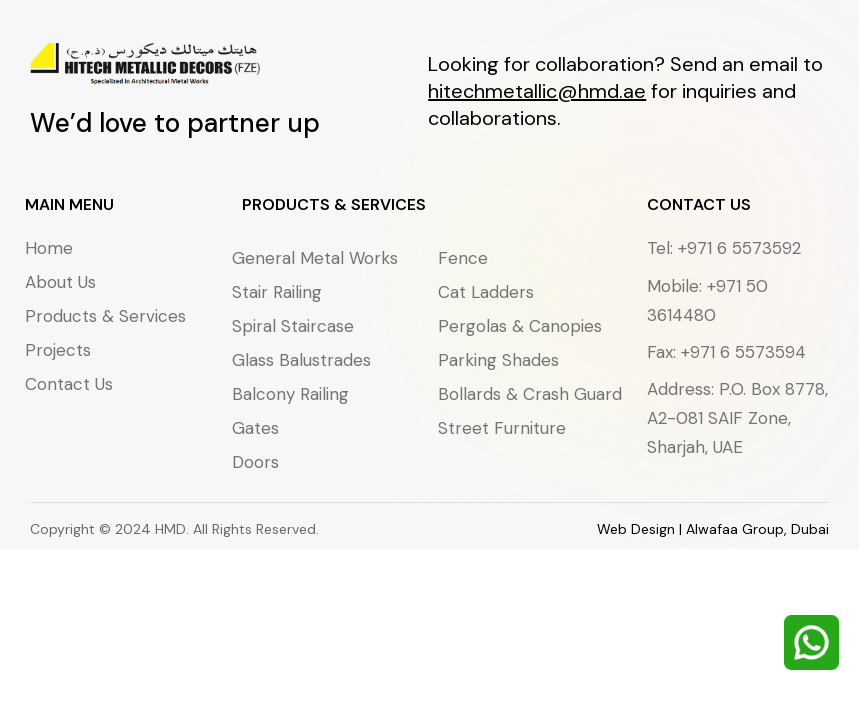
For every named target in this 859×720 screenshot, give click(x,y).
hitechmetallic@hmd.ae (537, 91)
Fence (463, 258)
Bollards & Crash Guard (530, 394)
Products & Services (105, 316)
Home (49, 248)
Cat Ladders (486, 292)
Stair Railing (277, 292)
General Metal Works (315, 258)
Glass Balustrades (301, 360)
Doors (255, 462)
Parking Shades (498, 360)
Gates (255, 428)
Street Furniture (502, 428)
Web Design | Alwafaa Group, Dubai (713, 529)
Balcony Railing (290, 394)
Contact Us (69, 384)
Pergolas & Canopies (520, 326)
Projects (58, 350)
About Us (60, 282)
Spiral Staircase (293, 326)
